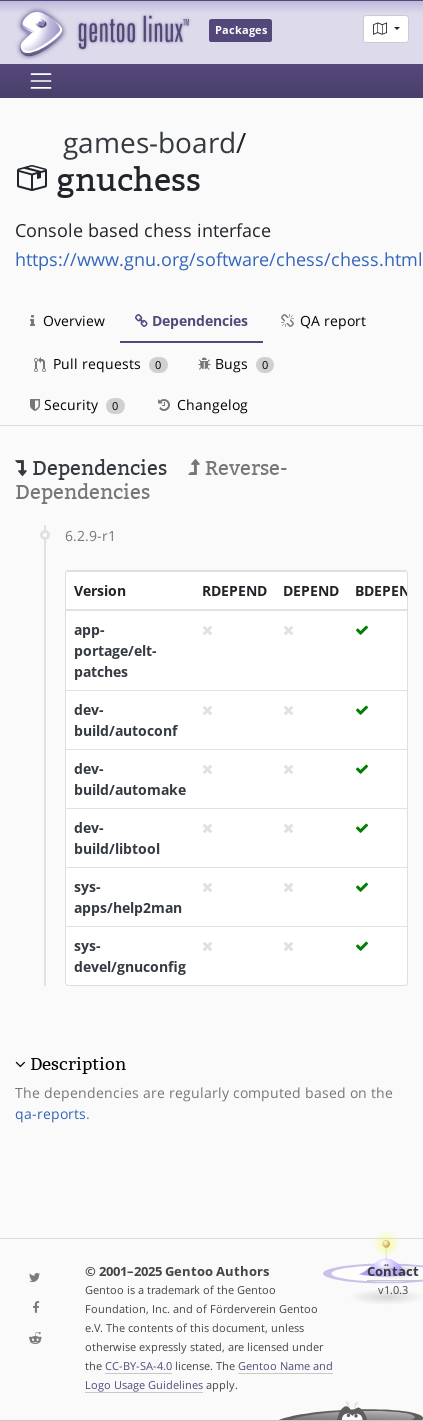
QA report (322, 320)
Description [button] (78, 1064)
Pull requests (101, 363)
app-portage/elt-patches (115, 650)
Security (77, 404)
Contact (393, 1271)
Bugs (236, 363)
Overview (67, 320)
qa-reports (50, 1113)
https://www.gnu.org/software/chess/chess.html (219, 259)
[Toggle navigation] (41, 81)
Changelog (201, 404)
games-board (149, 142)
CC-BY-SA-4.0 (138, 1365)
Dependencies (191, 320)
